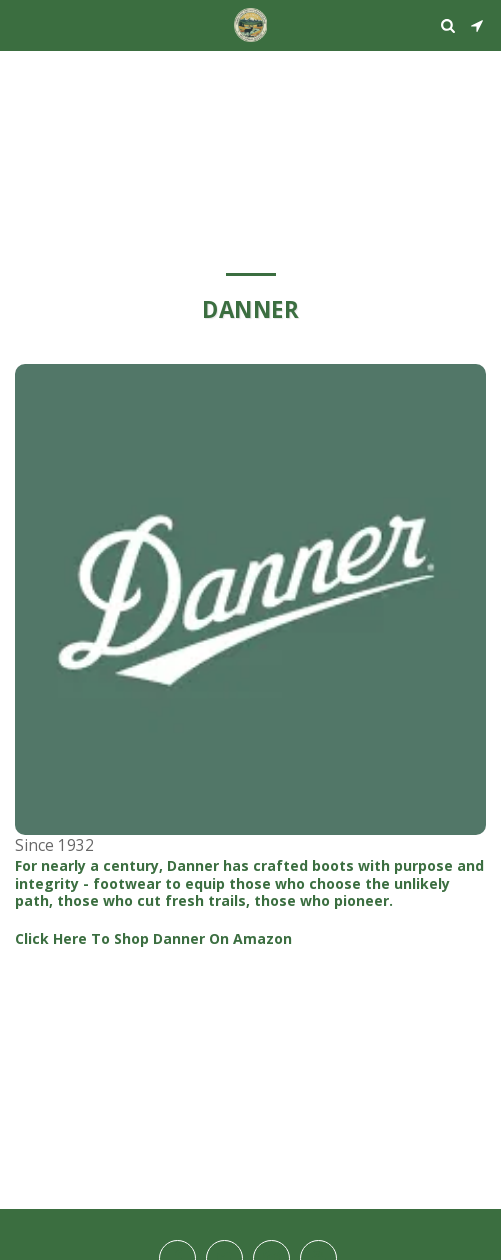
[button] (22, 24)
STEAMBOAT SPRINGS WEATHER (250, 75)
